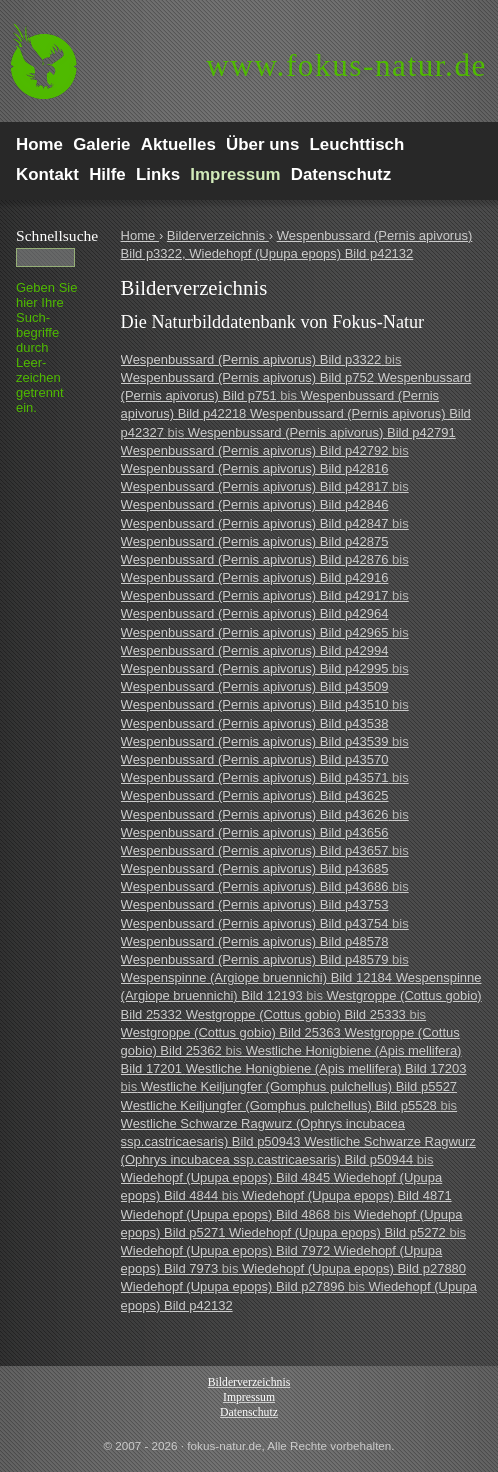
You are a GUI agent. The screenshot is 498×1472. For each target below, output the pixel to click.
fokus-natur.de (346, 65)
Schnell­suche (57, 235)
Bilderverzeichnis (218, 235)
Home (140, 235)
